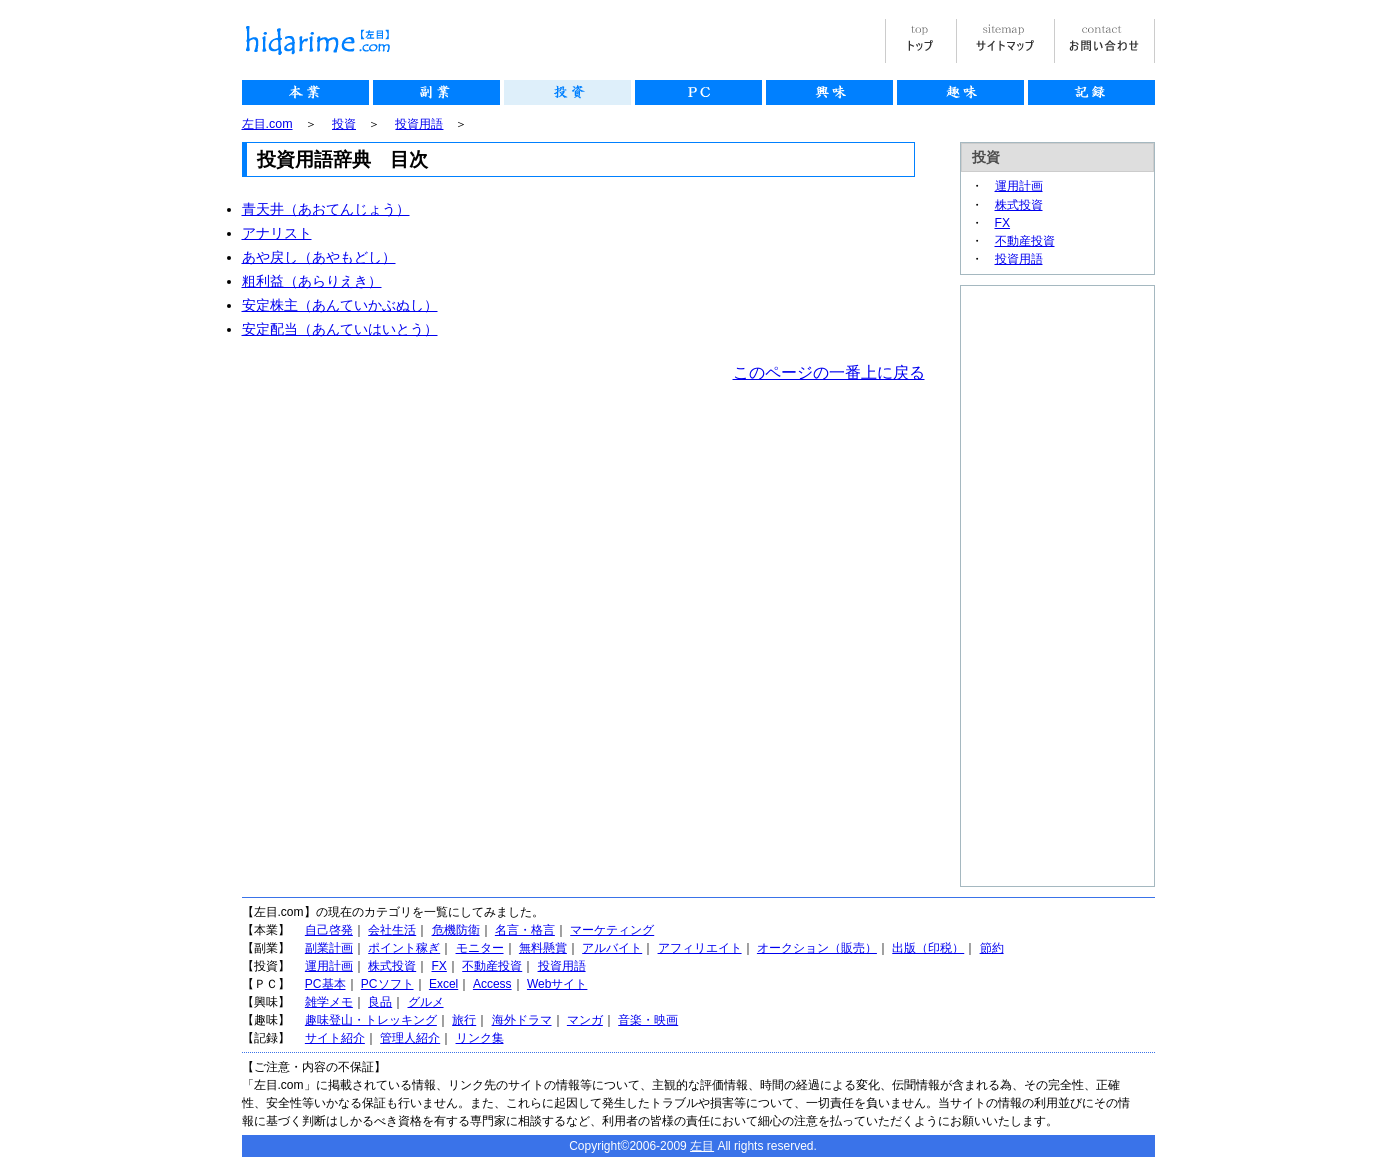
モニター (480, 948)
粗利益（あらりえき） (312, 281)
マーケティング (612, 930)
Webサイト (557, 984)
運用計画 (1019, 186)
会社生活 (392, 930)
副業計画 (329, 948)
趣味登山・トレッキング (371, 1020)
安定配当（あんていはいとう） (340, 329)
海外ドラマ (522, 1020)
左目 (702, 1146)
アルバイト (612, 948)
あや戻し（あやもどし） (319, 257)
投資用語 (419, 124)
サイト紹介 (335, 1038)
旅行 (464, 1020)
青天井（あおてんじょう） (326, 209)
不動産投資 (1025, 241)
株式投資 (1019, 205)
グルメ (426, 1002)
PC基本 (325, 984)
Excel (443, 984)
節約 (992, 948)
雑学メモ (329, 1002)
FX (1003, 223)
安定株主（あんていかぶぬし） (340, 305)
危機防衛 (456, 930)
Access (492, 984)
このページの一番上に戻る (829, 372)
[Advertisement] (1041, 586)
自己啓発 (329, 930)
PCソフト (387, 984)
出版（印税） (928, 948)
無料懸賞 (543, 948)
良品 (380, 1002)
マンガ (585, 1020)
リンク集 (480, 1038)
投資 (344, 124)
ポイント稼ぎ (404, 948)
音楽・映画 (648, 1020)
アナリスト (277, 233)
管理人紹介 (410, 1038)
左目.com (267, 124)
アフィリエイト (700, 948)
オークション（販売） (817, 948)
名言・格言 (525, 930)
